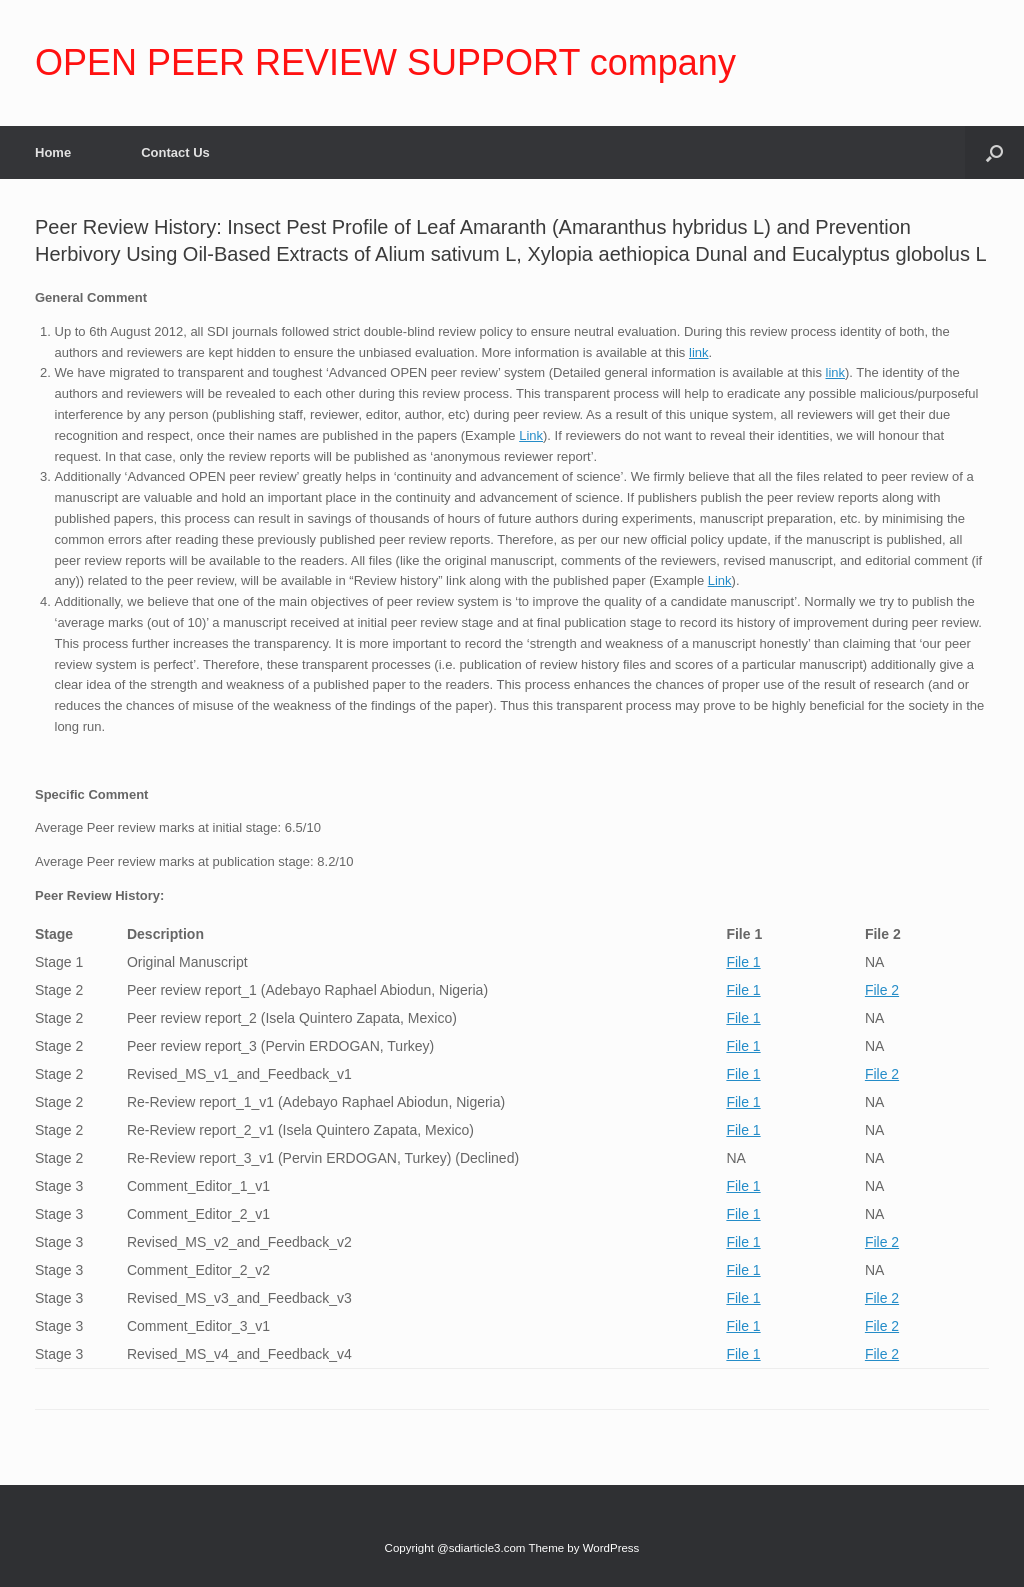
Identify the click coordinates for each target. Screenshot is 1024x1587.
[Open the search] (994, 152)
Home (53, 152)
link (699, 352)
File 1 (743, 962)
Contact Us (175, 152)
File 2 (882, 990)
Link (531, 435)
